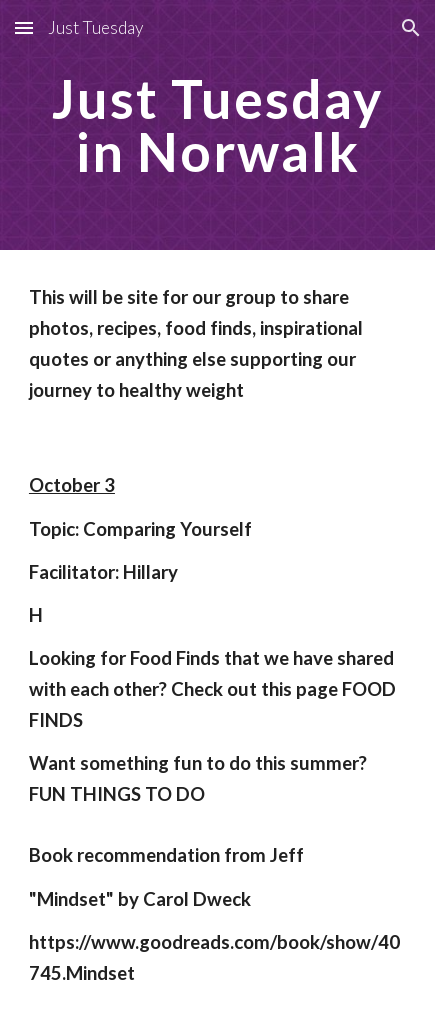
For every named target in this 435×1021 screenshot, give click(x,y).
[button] (24, 27)
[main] (217, 125)
